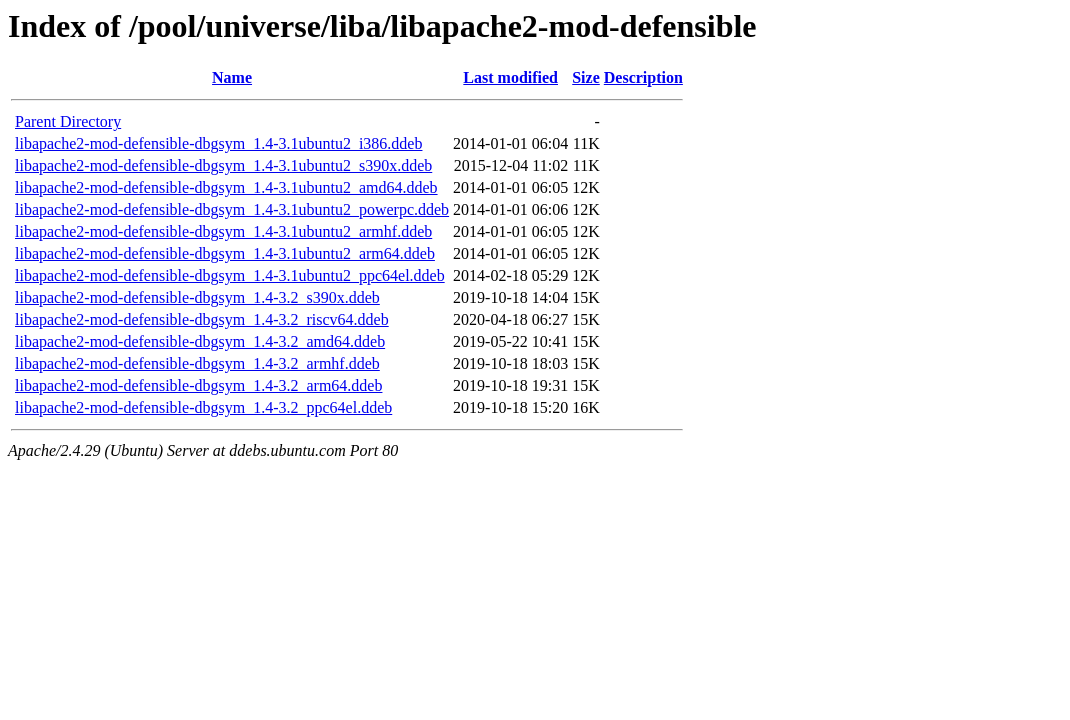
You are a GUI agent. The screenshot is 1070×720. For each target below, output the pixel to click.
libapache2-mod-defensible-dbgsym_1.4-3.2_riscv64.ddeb (202, 319)
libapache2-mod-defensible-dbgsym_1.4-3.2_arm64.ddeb (198, 385)
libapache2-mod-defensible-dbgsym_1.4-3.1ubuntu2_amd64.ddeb (226, 187)
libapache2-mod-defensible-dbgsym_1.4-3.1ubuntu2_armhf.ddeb (223, 231)
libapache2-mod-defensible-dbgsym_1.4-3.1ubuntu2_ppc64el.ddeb (230, 275)
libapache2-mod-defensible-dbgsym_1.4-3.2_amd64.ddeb (200, 341)
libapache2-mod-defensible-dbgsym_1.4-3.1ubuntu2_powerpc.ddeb (232, 209)
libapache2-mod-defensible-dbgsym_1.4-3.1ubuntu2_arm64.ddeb (225, 253)
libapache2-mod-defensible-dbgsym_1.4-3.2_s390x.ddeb (197, 297)
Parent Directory (68, 121)
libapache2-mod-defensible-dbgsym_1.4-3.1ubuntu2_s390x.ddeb (223, 165)
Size (586, 77)
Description (643, 77)
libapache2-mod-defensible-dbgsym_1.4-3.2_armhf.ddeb (197, 363)
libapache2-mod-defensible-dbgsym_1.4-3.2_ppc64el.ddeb (203, 407)
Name (232, 77)
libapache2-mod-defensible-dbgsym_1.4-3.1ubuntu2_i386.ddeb (218, 143)
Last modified (510, 77)
